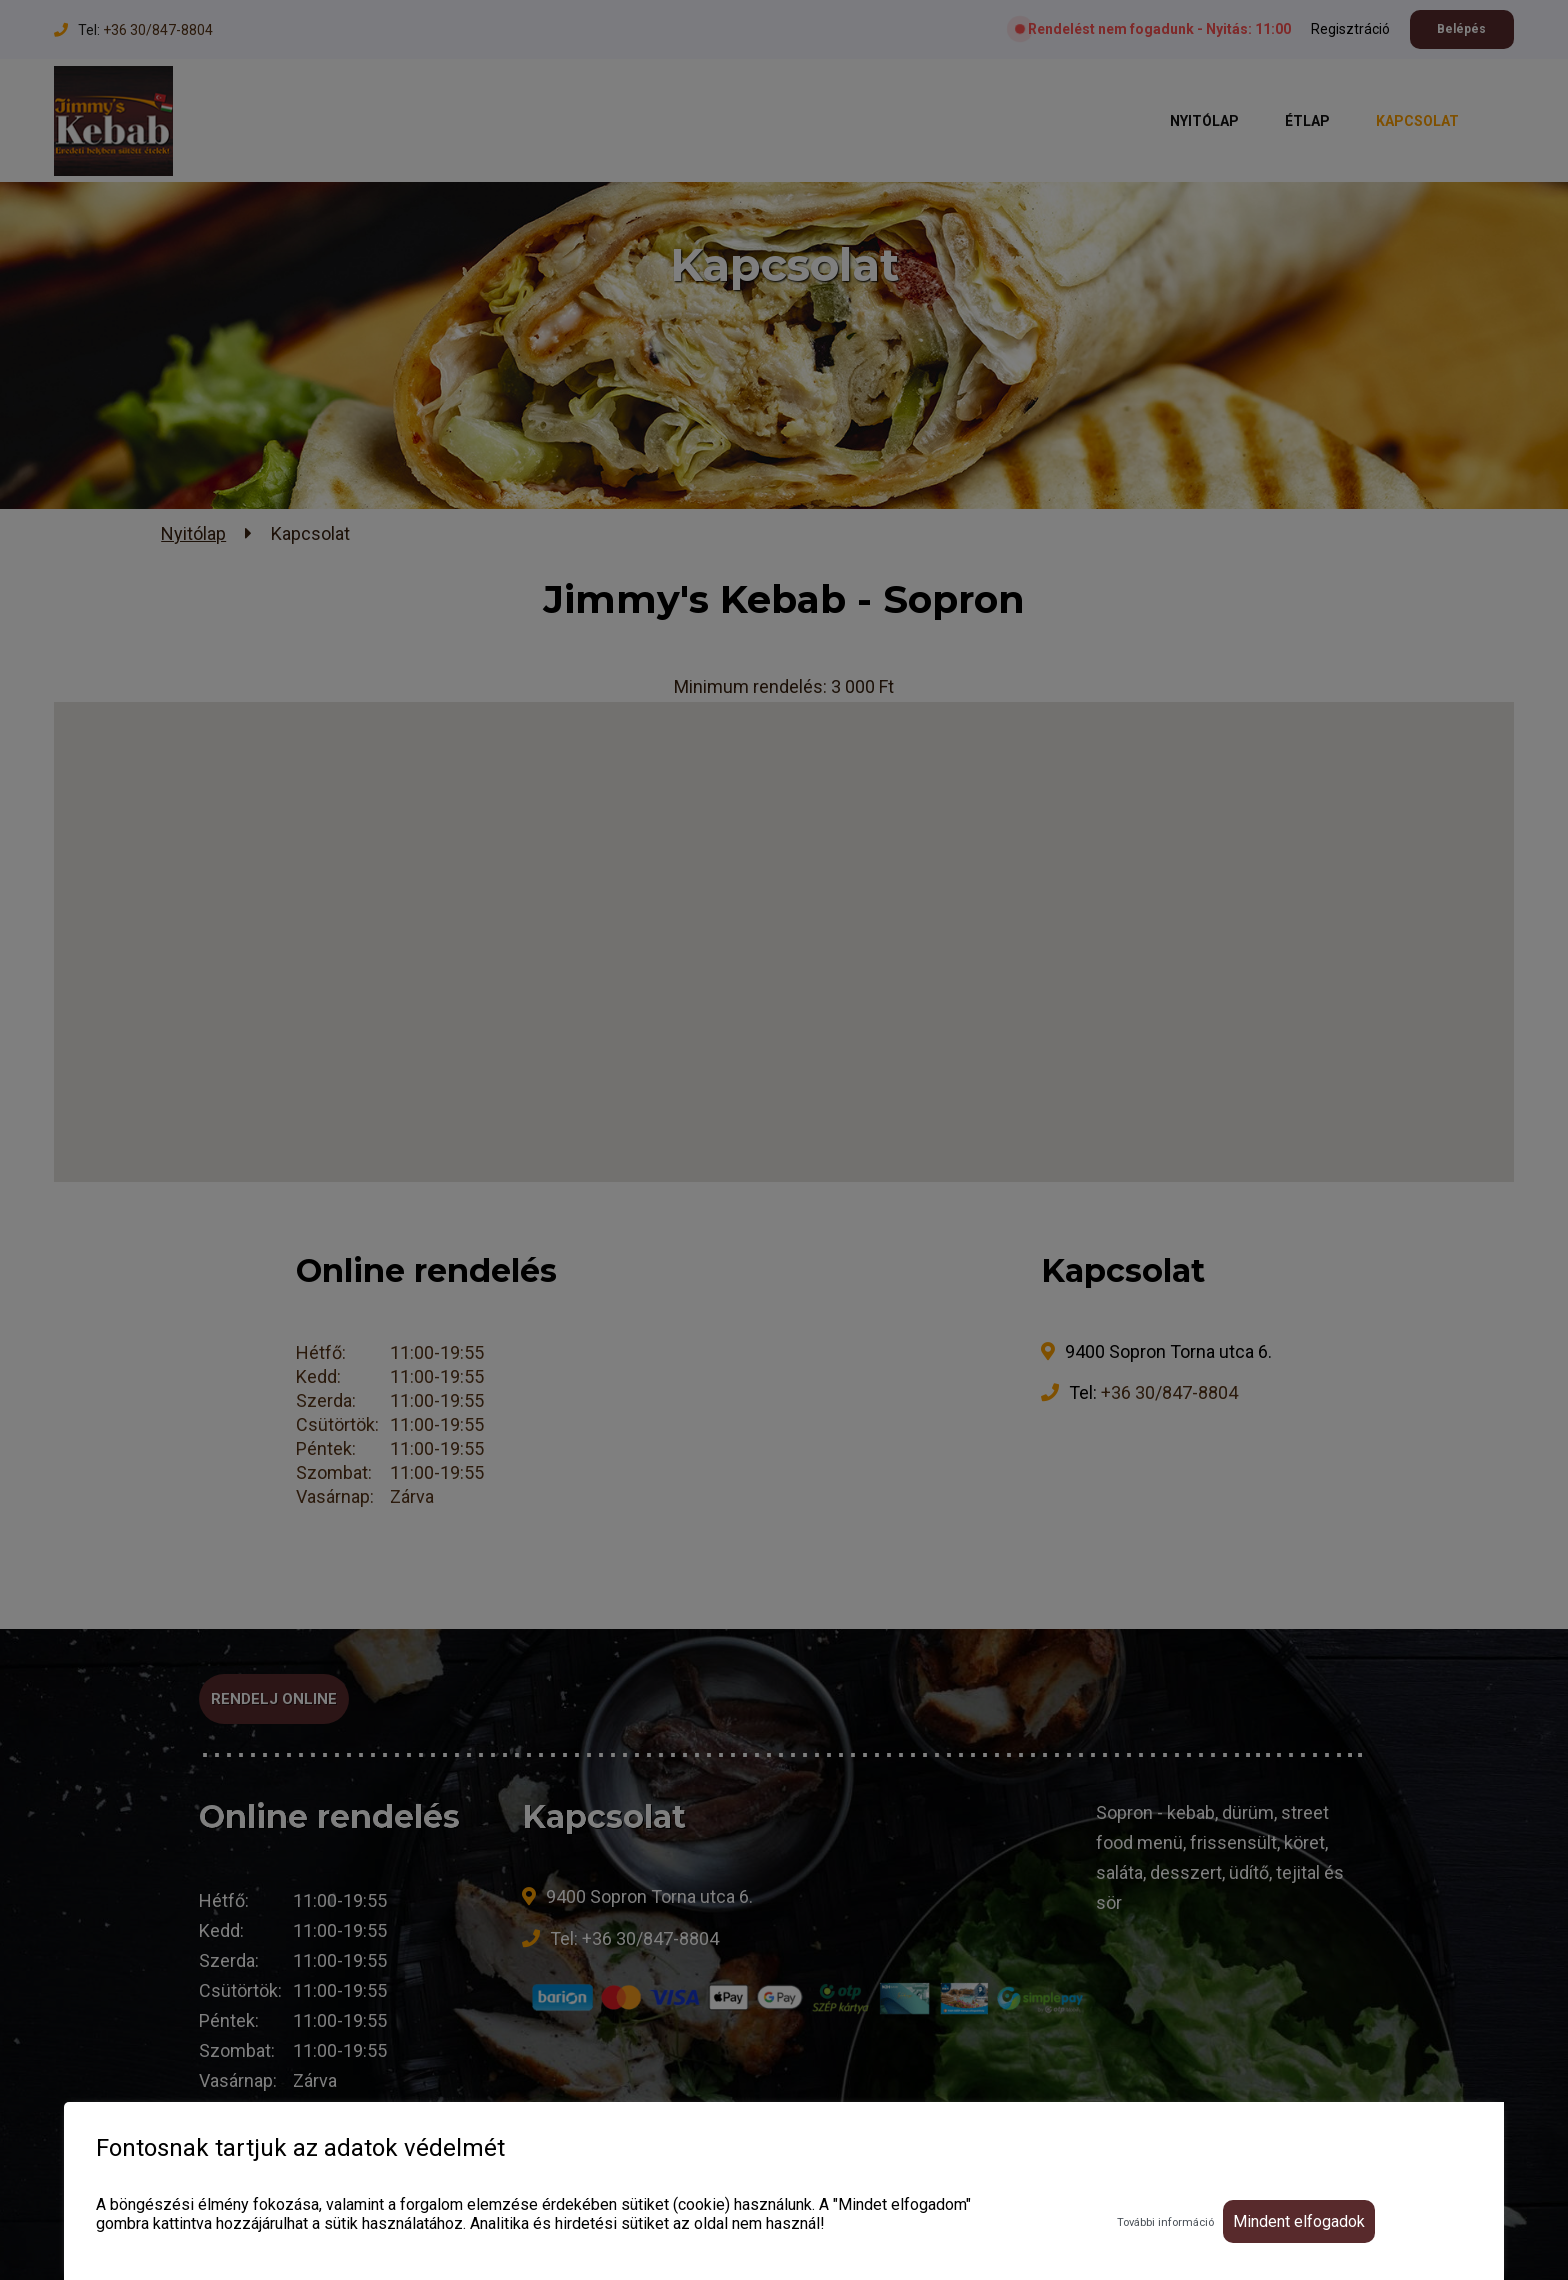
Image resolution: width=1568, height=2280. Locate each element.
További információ (1165, 2222)
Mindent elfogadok (1299, 2221)
